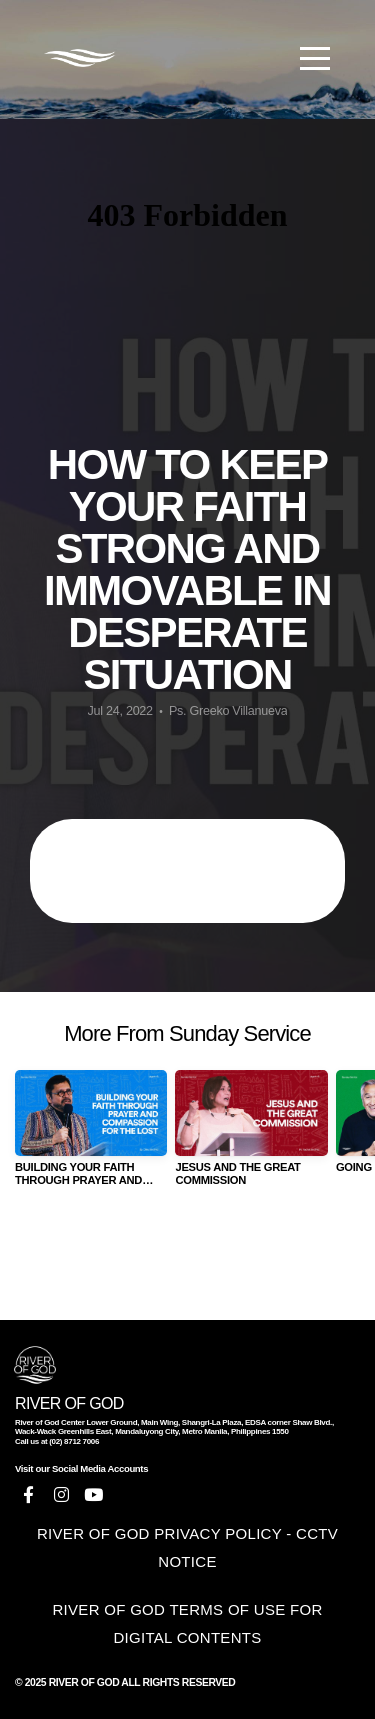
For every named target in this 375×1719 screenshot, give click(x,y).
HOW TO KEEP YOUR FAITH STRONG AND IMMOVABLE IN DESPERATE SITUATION (188, 870)
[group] (91, 1136)
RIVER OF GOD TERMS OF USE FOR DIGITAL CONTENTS (187, 1623)
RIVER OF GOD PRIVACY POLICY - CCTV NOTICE (187, 1547)
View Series (187, 1256)
